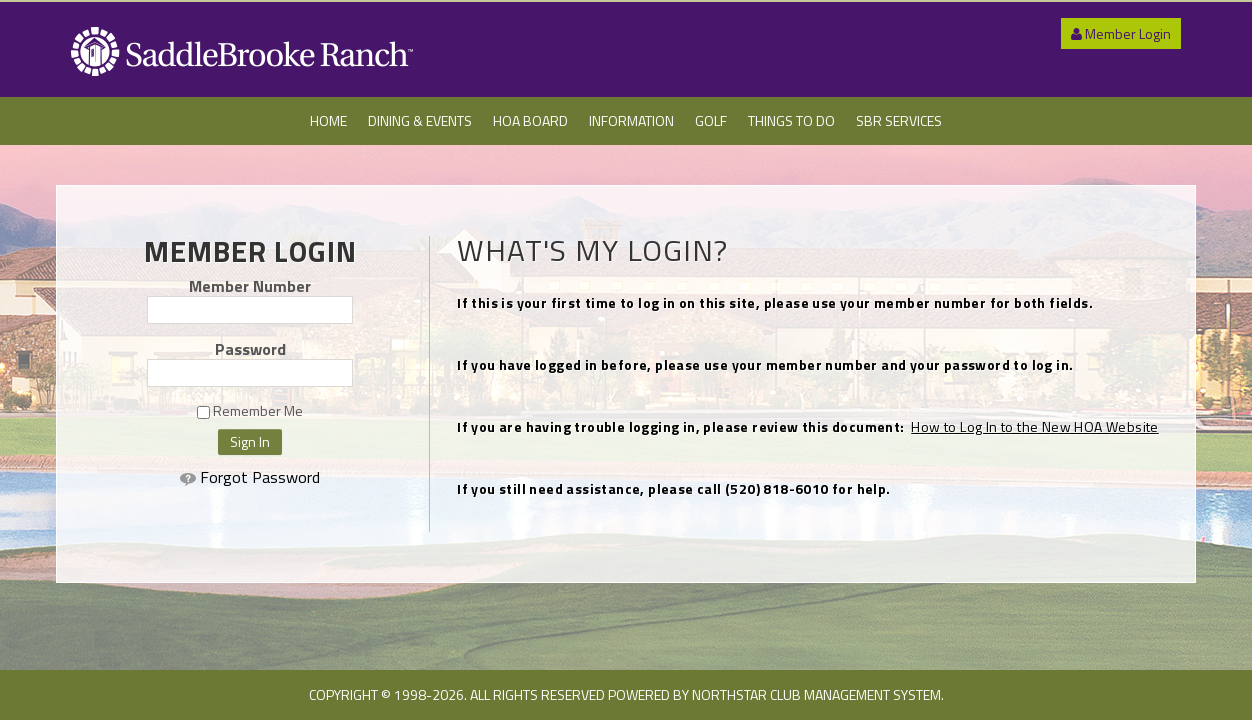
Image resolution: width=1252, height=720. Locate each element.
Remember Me (250, 411)
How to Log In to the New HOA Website (1034, 426)
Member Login (1121, 33)
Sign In (250, 441)
